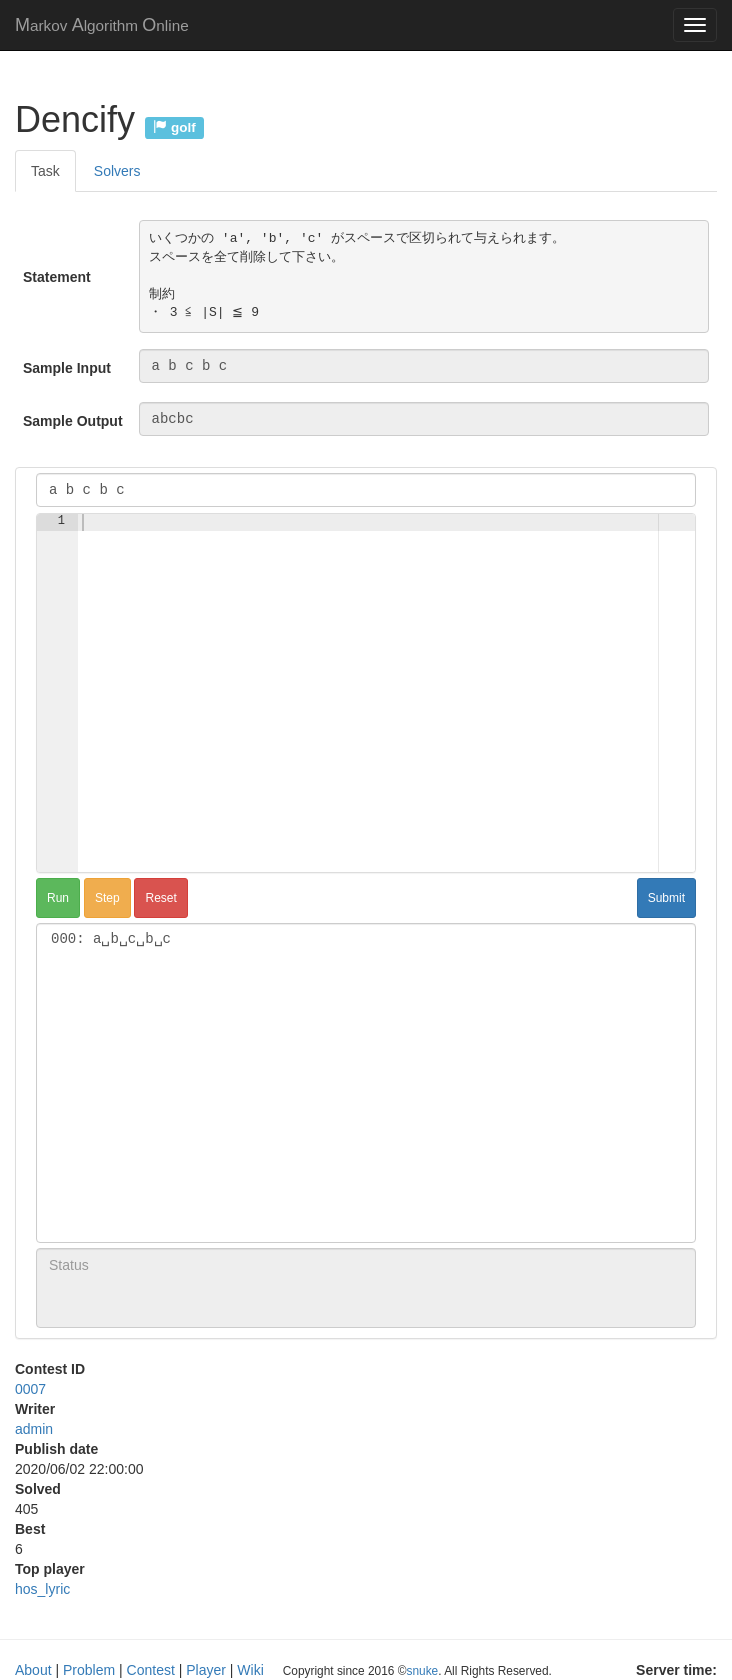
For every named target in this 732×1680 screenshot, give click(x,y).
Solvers (117, 171)
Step (107, 898)
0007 (30, 1389)
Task (45, 171)
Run (58, 898)
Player (206, 1670)
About (33, 1670)
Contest (151, 1670)
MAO (102, 25)
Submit (666, 898)
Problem (89, 1670)
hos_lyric (42, 1589)
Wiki (250, 1670)
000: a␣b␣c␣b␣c (366, 939)
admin (34, 1429)
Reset (160, 898)
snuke (422, 1671)
